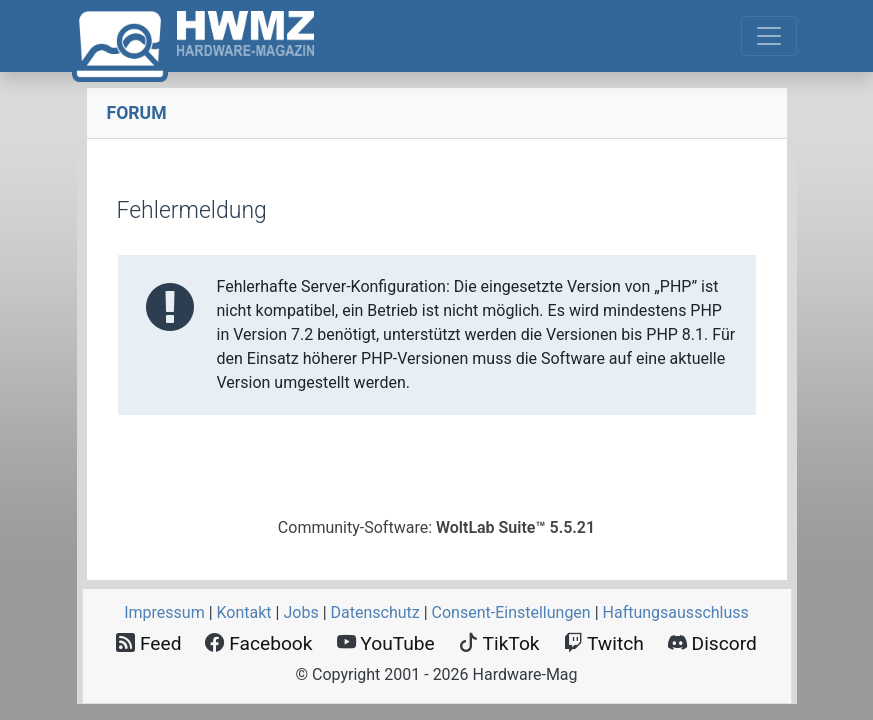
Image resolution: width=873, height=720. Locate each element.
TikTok (499, 643)
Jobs (300, 612)
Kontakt (244, 612)
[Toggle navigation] (769, 36)
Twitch (604, 643)
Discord (712, 643)
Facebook (258, 643)
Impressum (164, 612)
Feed (148, 643)
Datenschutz (375, 612)
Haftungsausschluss (676, 612)
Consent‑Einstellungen (511, 612)
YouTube (386, 643)
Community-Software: (436, 527)
